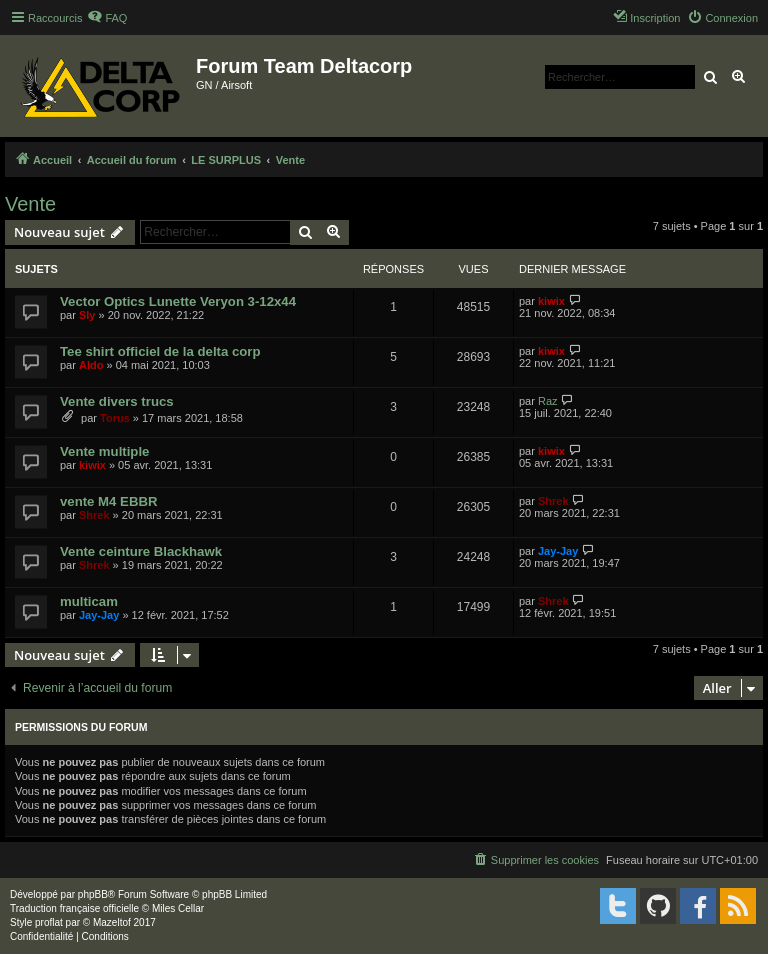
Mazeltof (112, 922)
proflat (49, 922)
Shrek (94, 515)
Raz (548, 401)
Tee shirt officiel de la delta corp (160, 351)
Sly (87, 315)
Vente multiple (104, 451)
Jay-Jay (558, 551)
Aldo (91, 365)
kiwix (551, 301)
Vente (30, 204)
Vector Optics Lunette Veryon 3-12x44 (178, 301)
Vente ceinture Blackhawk (141, 551)
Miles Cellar (178, 908)
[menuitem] (107, 18)
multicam (89, 601)
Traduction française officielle (74, 908)
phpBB (93, 894)
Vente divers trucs (117, 401)
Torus (115, 418)
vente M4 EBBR (108, 501)
